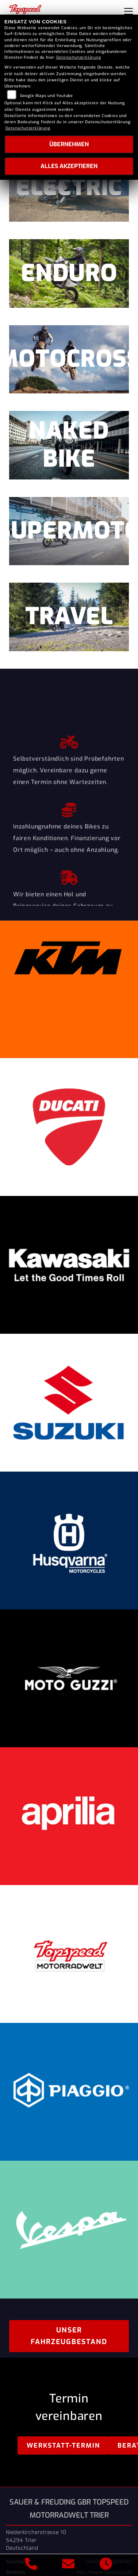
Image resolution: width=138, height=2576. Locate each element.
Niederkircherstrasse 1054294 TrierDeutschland (36, 2540)
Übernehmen (69, 144)
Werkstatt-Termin (63, 2445)
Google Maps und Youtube (46, 95)
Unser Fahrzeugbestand (69, 2336)
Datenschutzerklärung (78, 57)
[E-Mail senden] (68, 2565)
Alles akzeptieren (69, 166)
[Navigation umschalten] (128, 11)
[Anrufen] (31, 2565)
